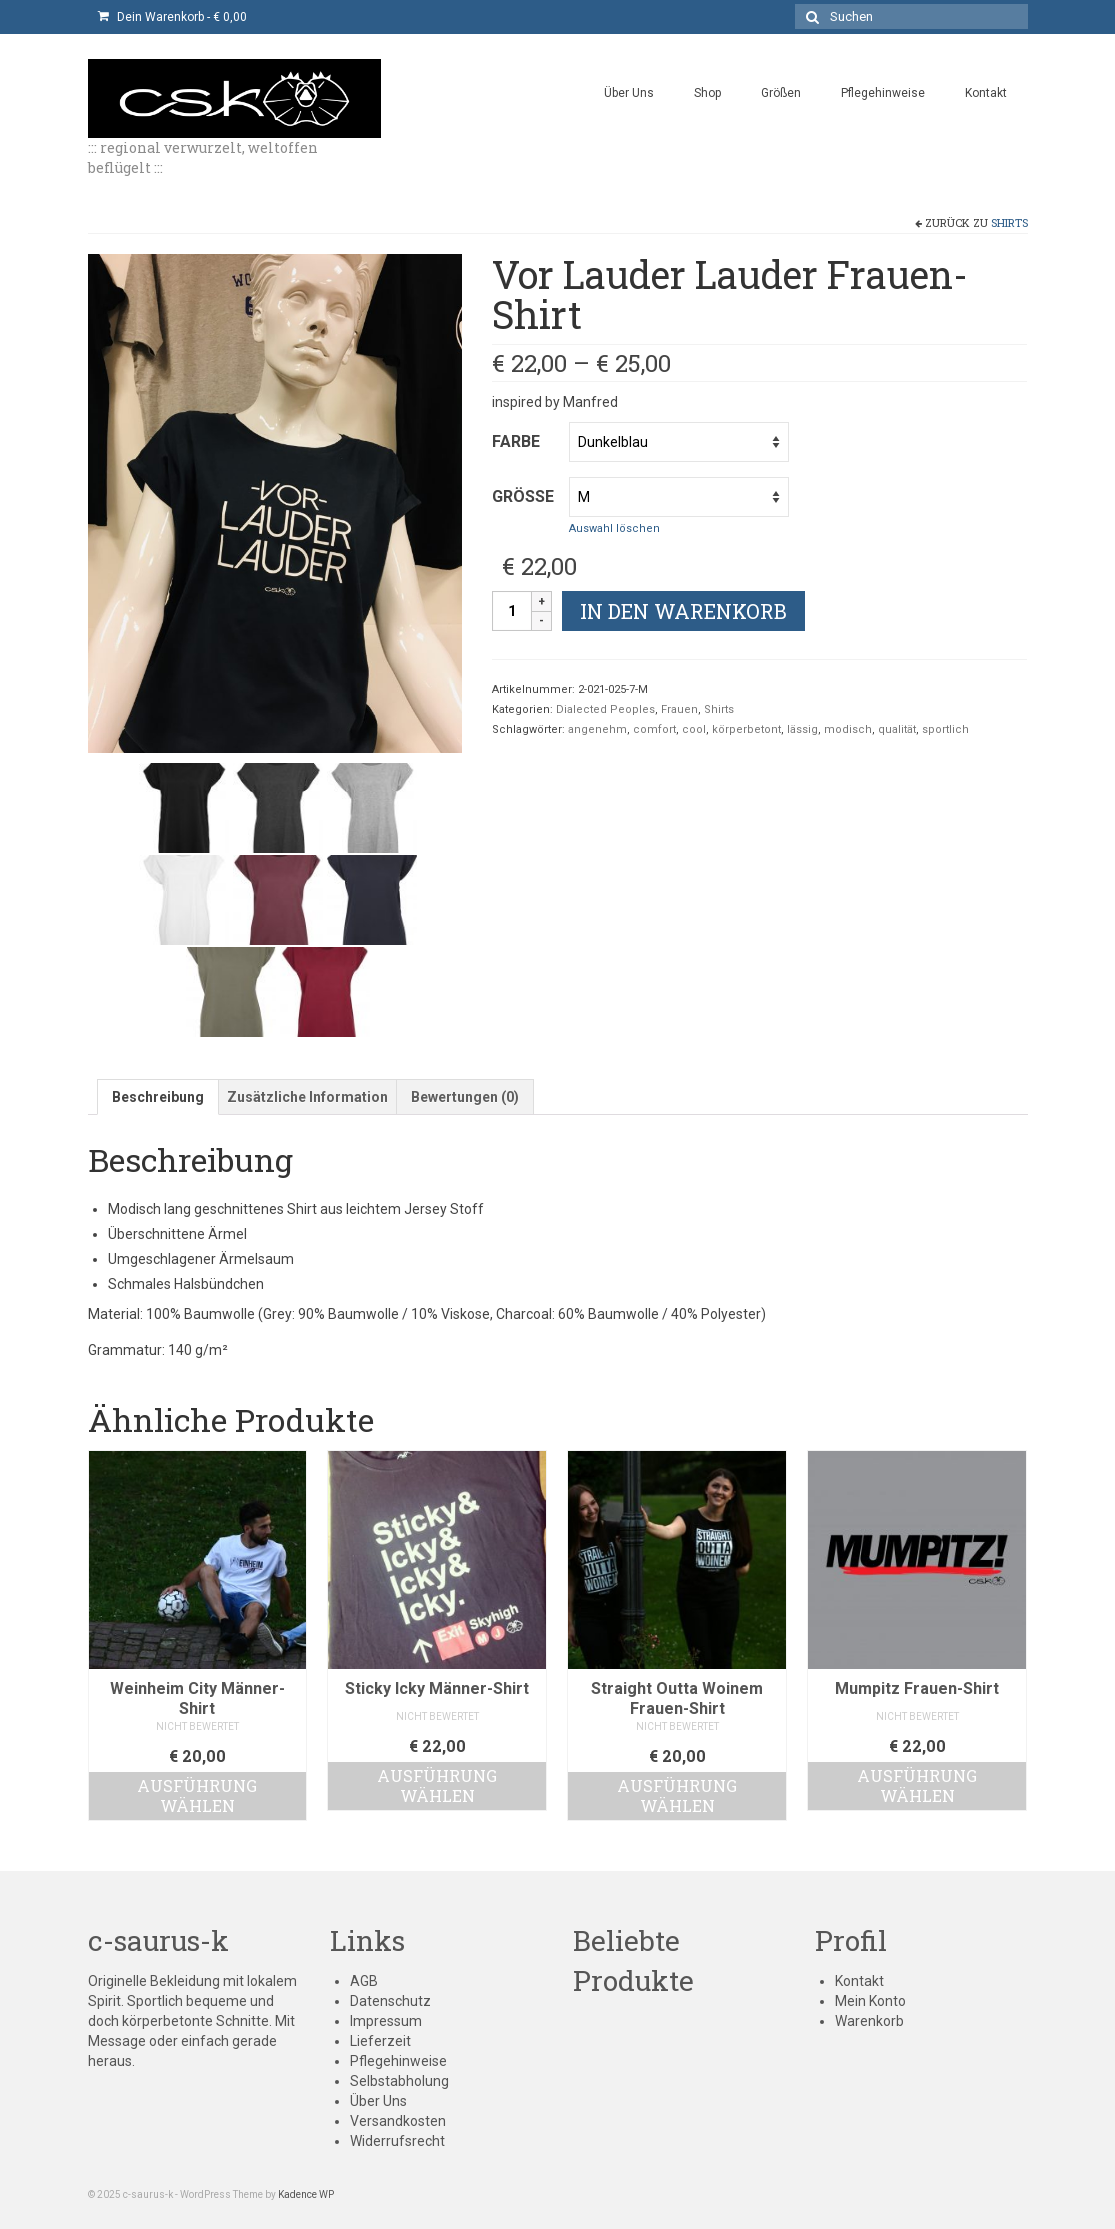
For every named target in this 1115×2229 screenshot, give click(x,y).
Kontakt (859, 1981)
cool (694, 729)
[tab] (158, 1097)
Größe (523, 496)
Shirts (1009, 222)
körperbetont (746, 729)
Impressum (386, 2021)
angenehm (597, 729)
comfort (654, 729)
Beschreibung (158, 1097)
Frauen (679, 709)
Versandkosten (398, 2121)
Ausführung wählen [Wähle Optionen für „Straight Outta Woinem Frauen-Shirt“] (677, 1795)
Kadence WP (306, 2194)
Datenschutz (390, 2001)
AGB (364, 1981)
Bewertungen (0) (465, 1097)
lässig (802, 729)
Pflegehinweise (398, 2061)
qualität (897, 729)
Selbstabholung (399, 2081)
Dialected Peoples (605, 709)
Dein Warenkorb (172, 17)
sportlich (945, 729)
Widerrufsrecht (397, 2141)
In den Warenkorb (683, 611)
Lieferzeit (380, 2041)
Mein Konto (870, 2001)
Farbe (516, 441)
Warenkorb (869, 2021)
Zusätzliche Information (307, 1097)
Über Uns (378, 2101)
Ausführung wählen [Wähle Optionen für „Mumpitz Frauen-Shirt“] (917, 1785)
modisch (848, 729)
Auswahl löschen (614, 528)
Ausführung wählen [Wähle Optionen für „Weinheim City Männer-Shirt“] (197, 1795)
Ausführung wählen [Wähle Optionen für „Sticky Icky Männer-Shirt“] (437, 1785)
